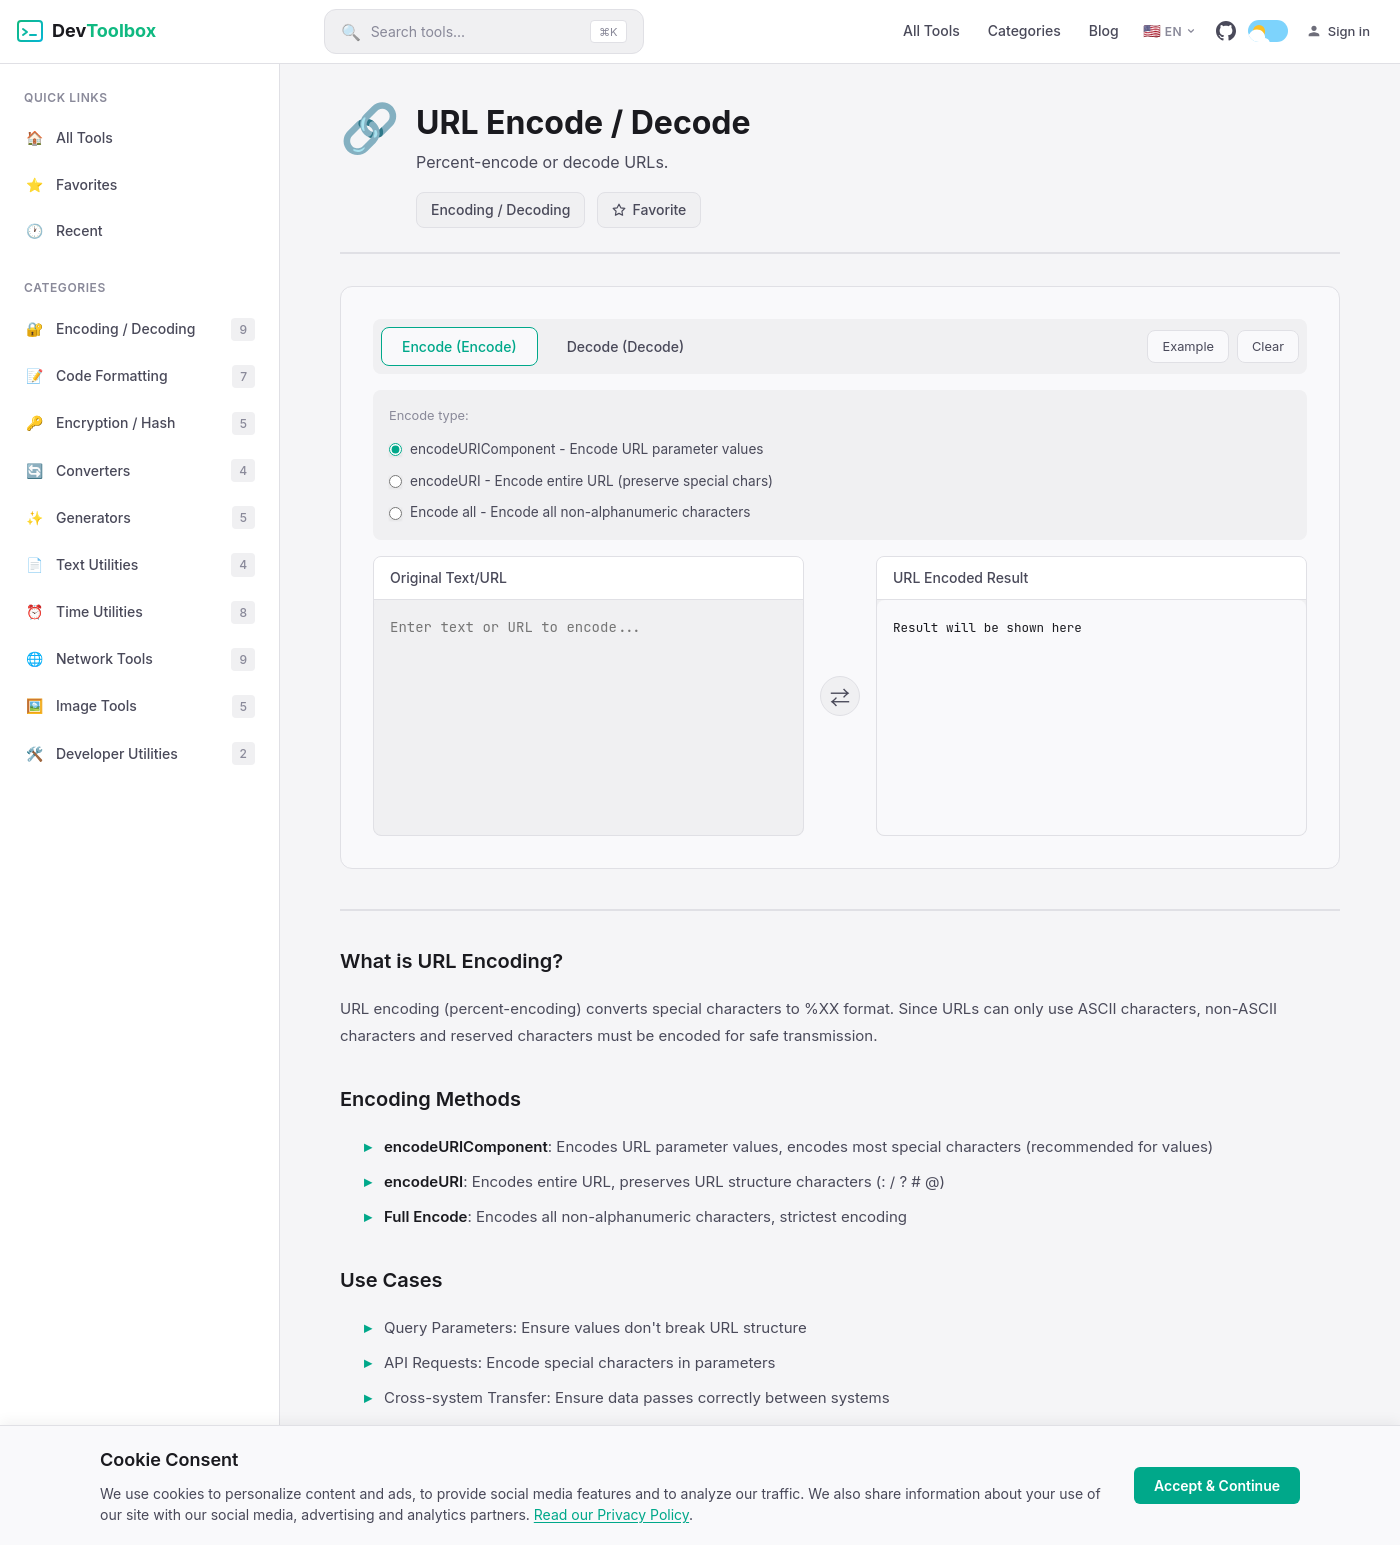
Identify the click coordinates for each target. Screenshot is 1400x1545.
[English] (1170, 31)
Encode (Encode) (459, 346)
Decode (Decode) (626, 346)
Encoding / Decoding (500, 209)
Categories (1024, 30)
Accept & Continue (1217, 1485)
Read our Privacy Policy (611, 1514)
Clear (1268, 346)
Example (1187, 346)
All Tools (931, 30)
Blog (1104, 30)
